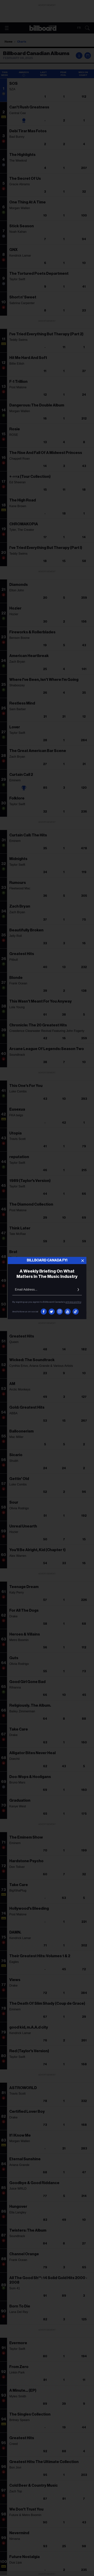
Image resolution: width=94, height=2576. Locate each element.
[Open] (76, 1312)
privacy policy (73, 1302)
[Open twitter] (52, 1312)
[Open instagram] (60, 1312)
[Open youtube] (68, 1312)
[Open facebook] (44, 1312)
